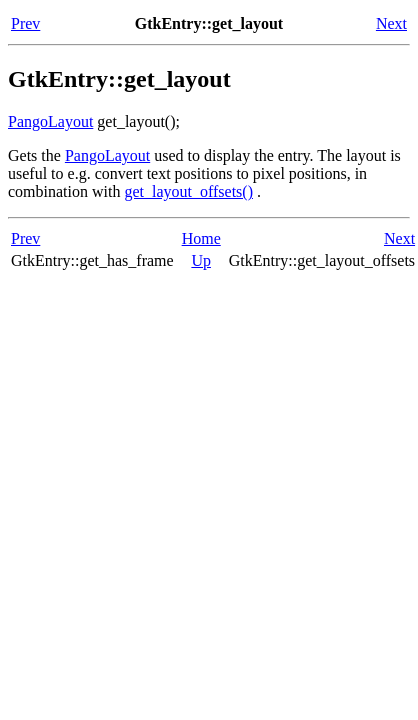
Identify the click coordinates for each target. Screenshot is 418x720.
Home (201, 238)
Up (201, 260)
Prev (25, 23)
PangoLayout (50, 121)
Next (391, 23)
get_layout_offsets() (188, 191)
